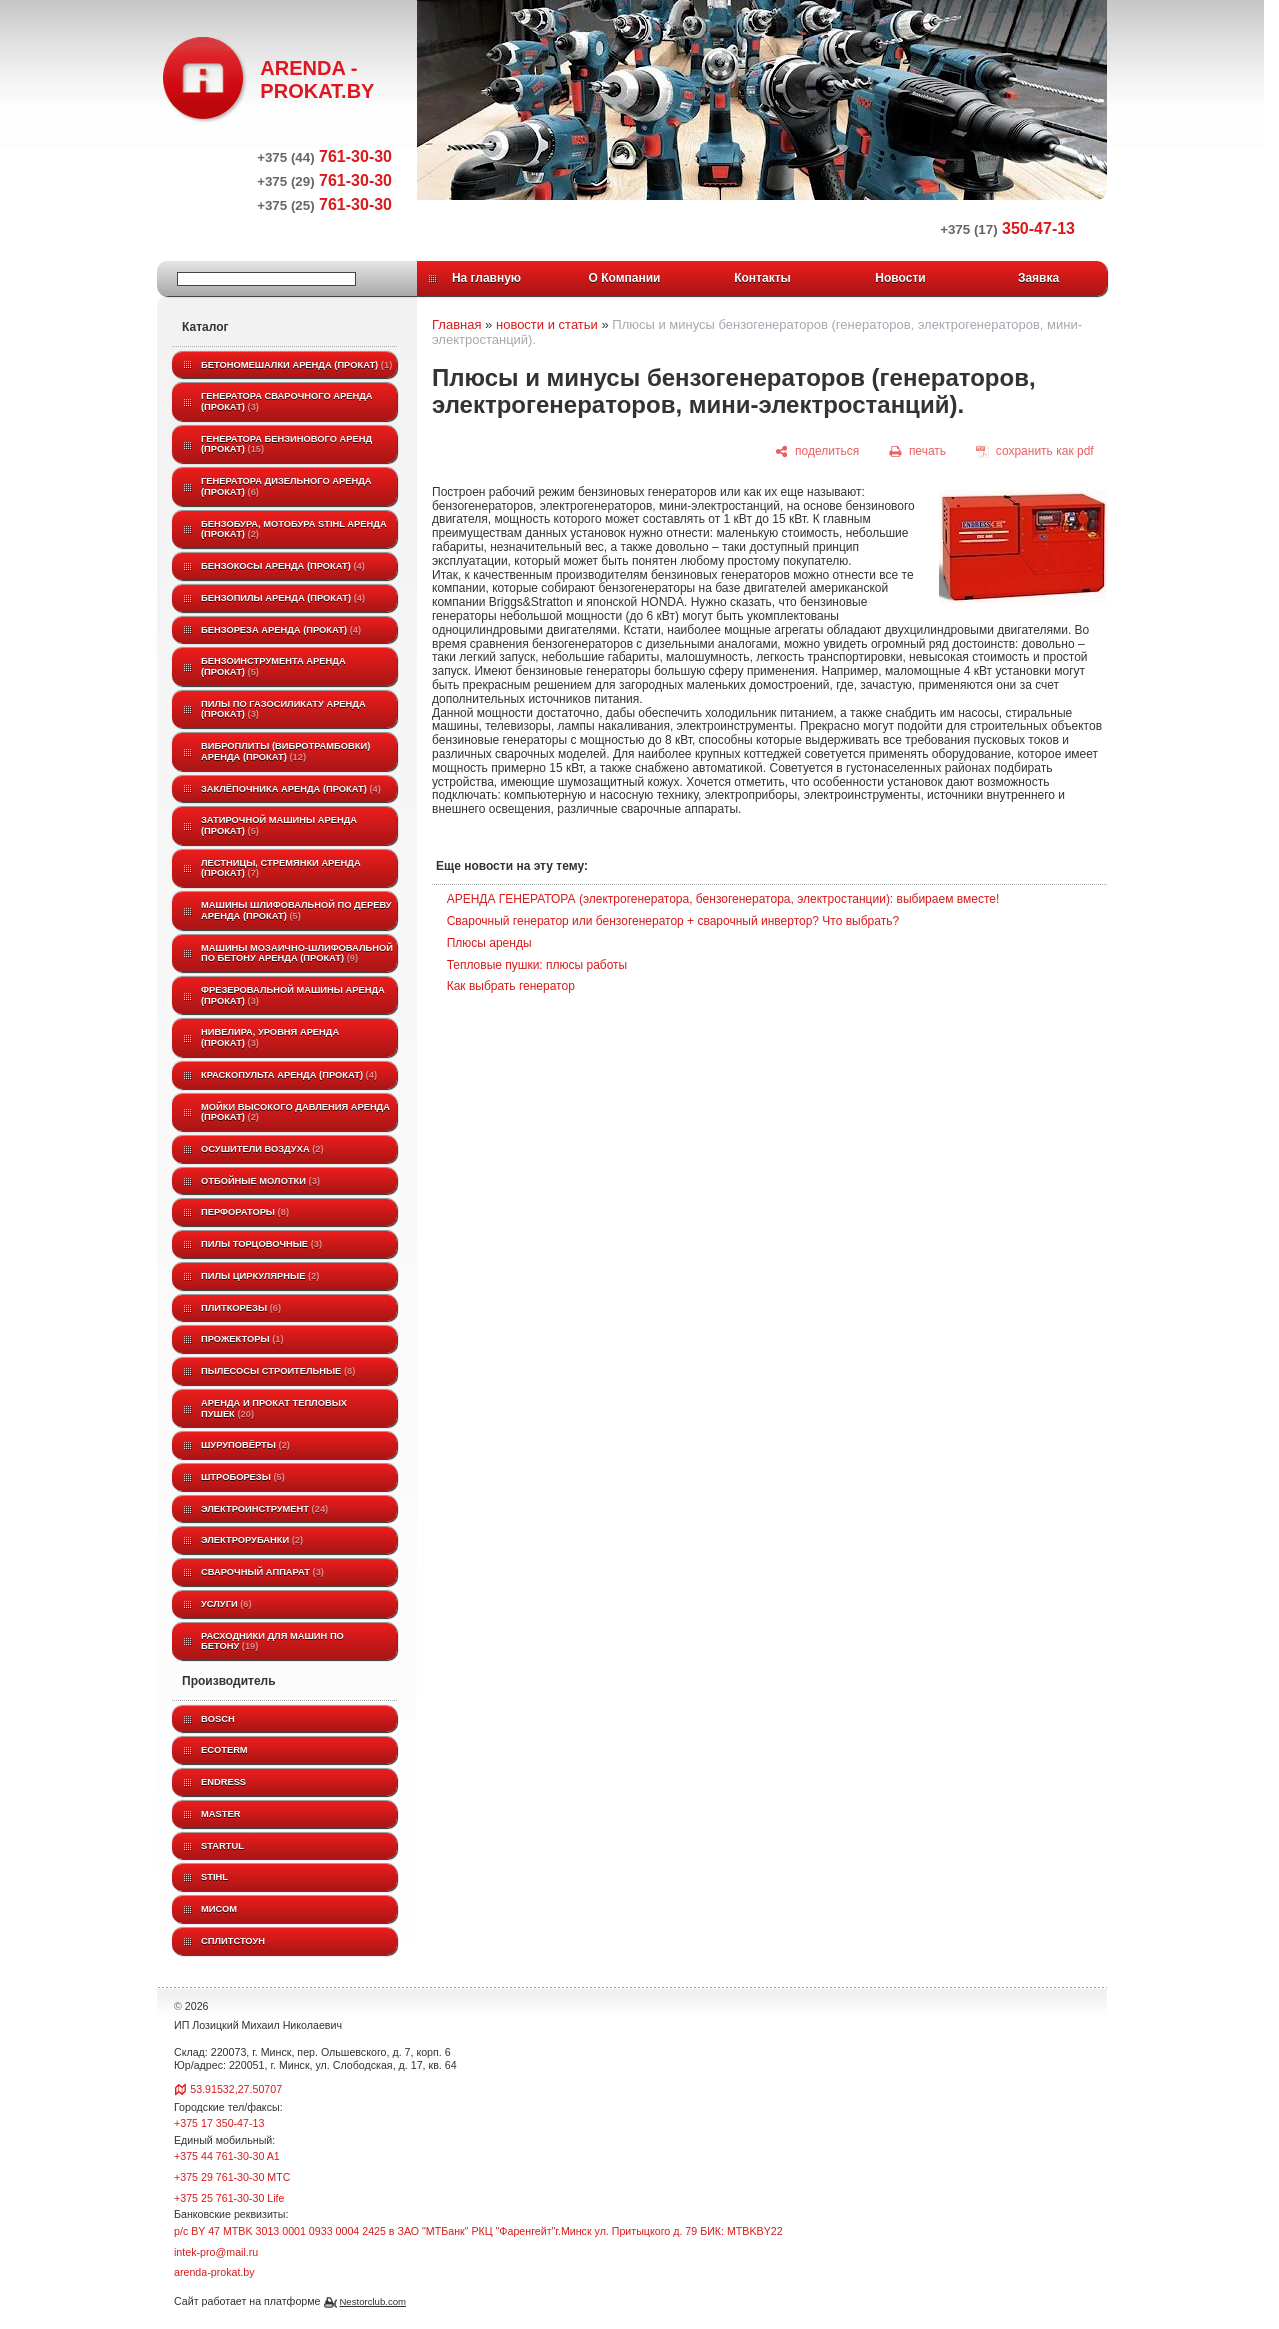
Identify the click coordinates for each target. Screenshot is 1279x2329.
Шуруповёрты (245, 1445)
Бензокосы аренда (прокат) (283, 566)
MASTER (220, 1814)
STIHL (214, 1877)
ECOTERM (224, 1750)
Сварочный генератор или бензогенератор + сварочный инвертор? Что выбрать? (673, 921)
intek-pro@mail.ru (216, 2252)
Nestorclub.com (372, 2301)
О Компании (625, 278)
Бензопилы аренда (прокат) (283, 598)
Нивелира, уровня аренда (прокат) (270, 1037)
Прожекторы (242, 1339)
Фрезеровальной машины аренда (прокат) (293, 995)
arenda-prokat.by (214, 2272)
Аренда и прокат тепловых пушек (274, 1408)
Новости (900, 278)
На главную (486, 278)
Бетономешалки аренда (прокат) (296, 365)
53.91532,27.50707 (236, 2089)
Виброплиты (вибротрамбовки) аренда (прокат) (285, 751)
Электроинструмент (264, 1509)
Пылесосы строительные (278, 1371)
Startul (222, 1846)
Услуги (226, 1604)
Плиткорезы (241, 1308)
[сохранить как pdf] (1035, 452)
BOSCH (218, 1719)
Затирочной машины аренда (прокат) (279, 825)
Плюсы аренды (489, 943)
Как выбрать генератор (511, 986)
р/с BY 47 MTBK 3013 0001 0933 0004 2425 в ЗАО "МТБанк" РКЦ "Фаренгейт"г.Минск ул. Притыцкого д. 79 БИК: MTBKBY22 (478, 2231)
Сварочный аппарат (262, 1572)
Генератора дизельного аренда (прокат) (286, 486)
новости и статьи (547, 324)
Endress (223, 1782)
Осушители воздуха (262, 1149)
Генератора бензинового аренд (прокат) (286, 444)
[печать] (918, 452)
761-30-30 (324, 156)
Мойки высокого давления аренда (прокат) (295, 1112)
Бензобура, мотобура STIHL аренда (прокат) (294, 529)
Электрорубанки (252, 1540)
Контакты (762, 278)
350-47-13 (1007, 228)
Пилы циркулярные (260, 1276)
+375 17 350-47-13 (219, 2123)
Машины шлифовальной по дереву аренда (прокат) (296, 910)
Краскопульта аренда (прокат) (289, 1075)
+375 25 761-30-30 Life (229, 2198)
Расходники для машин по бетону (272, 1641)
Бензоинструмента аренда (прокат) (273, 666)
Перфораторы (245, 1212)
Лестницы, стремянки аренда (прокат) (281, 868)
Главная (456, 324)
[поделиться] (817, 452)
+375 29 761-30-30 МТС (232, 2177)
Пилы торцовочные (261, 1244)
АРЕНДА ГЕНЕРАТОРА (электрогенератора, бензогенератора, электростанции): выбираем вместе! (723, 899)
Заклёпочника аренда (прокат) (291, 789)
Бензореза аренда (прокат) (281, 630)
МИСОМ (219, 1909)
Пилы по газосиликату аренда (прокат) (283, 709)
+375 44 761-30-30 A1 (227, 2156)
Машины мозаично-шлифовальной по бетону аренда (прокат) (297, 953)
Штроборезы (243, 1477)
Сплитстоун (233, 1941)
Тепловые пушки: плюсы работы (537, 965)
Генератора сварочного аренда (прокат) (287, 401)
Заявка (1038, 278)
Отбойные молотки (260, 1181)
